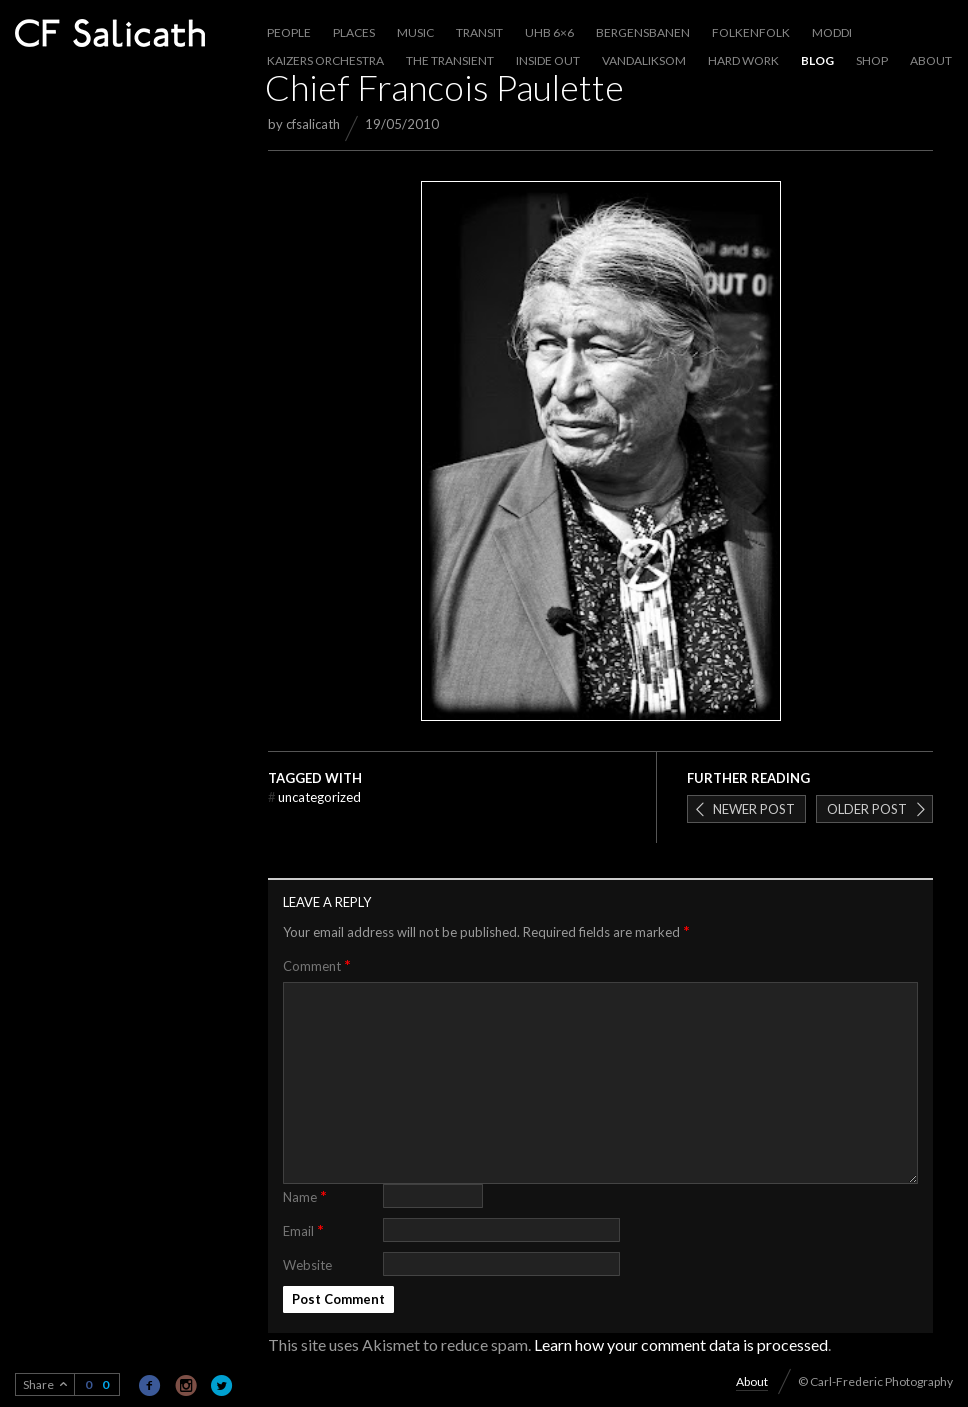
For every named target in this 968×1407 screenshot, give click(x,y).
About (931, 60)
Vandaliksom (644, 60)
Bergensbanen (643, 32)
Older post (867, 809)
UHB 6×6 (549, 32)
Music (415, 32)
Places (354, 32)
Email (303, 1229)
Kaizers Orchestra (325, 60)
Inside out (548, 60)
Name (305, 1195)
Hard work (743, 60)
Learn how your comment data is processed (681, 1344)
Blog (817, 60)
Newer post (754, 809)
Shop (872, 60)
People (289, 32)
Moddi (832, 32)
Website (307, 1265)
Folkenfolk (751, 32)
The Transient (450, 60)
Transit (479, 32)
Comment (317, 965)
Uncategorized (314, 797)
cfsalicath (313, 124)
